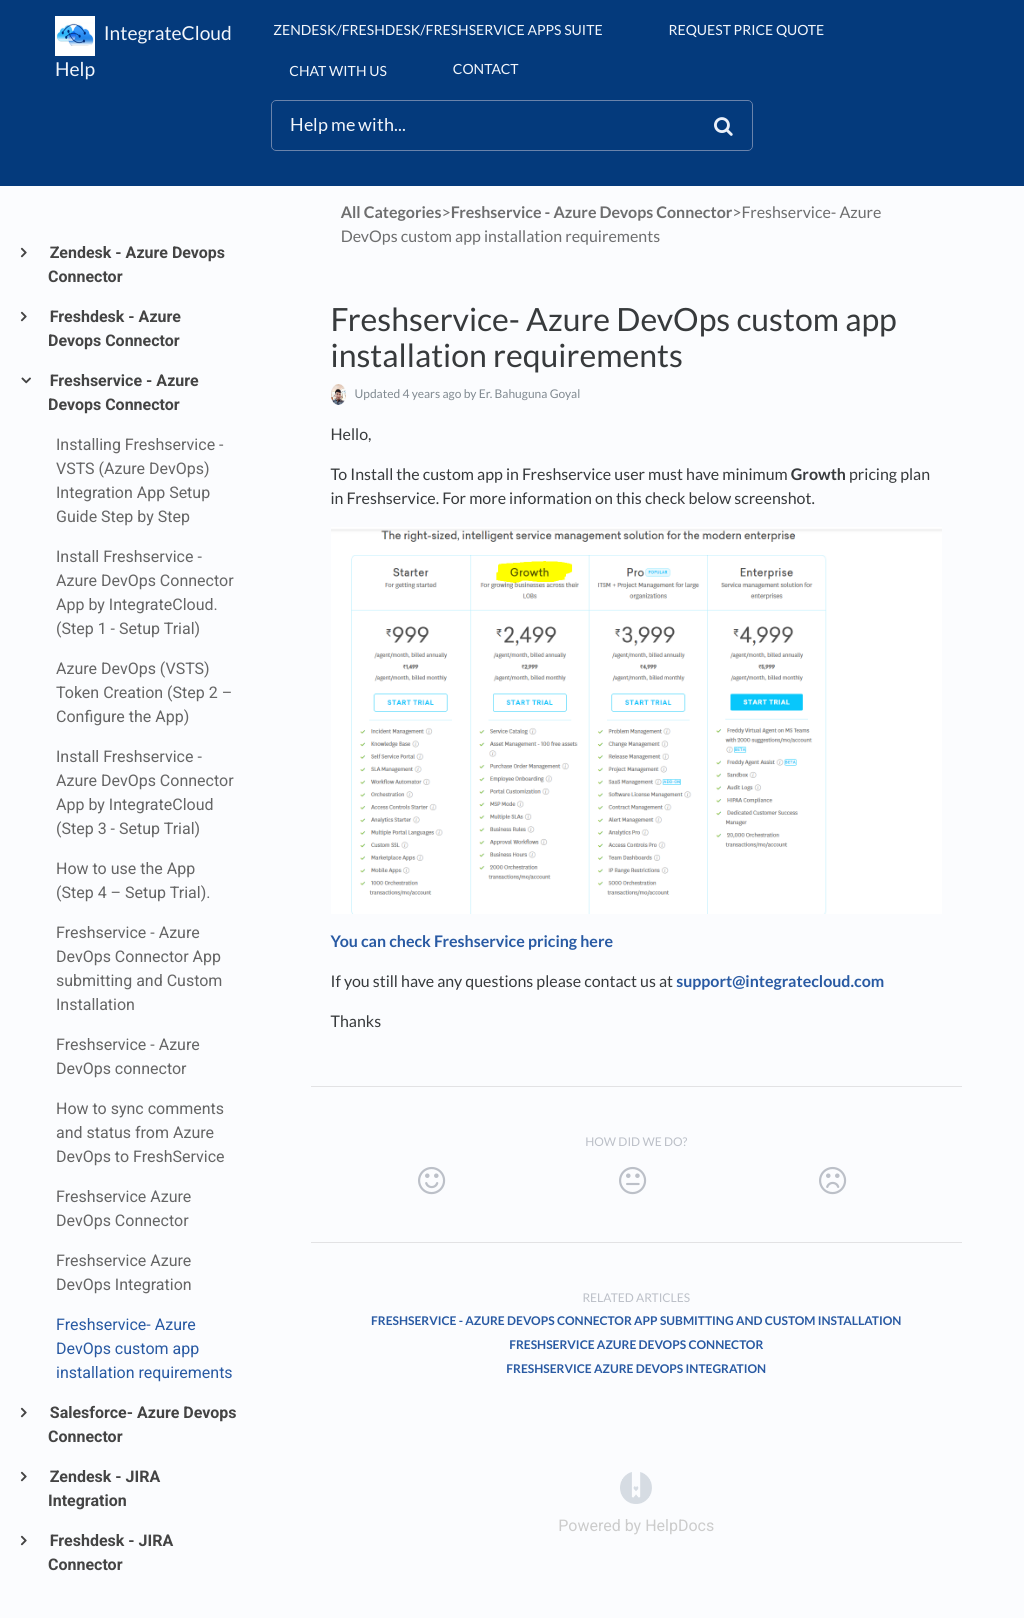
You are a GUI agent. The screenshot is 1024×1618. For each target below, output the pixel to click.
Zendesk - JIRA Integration (104, 1488)
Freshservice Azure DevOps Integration (636, 1368)
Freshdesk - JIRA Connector (110, 1552)
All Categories (391, 212)
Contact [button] (486, 68)
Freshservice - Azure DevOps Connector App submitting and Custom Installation (636, 1320)
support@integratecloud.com (780, 981)
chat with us (337, 70)
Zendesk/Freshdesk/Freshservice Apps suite (437, 29)
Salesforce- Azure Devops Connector (142, 1424)
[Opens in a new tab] (636, 1486)
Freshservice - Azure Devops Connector (123, 392)
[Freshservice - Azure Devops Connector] (592, 212)
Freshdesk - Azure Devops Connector (114, 328)
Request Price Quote (747, 29)
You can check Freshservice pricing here (472, 941)
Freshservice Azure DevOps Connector (636, 1344)
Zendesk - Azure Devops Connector (136, 264)
